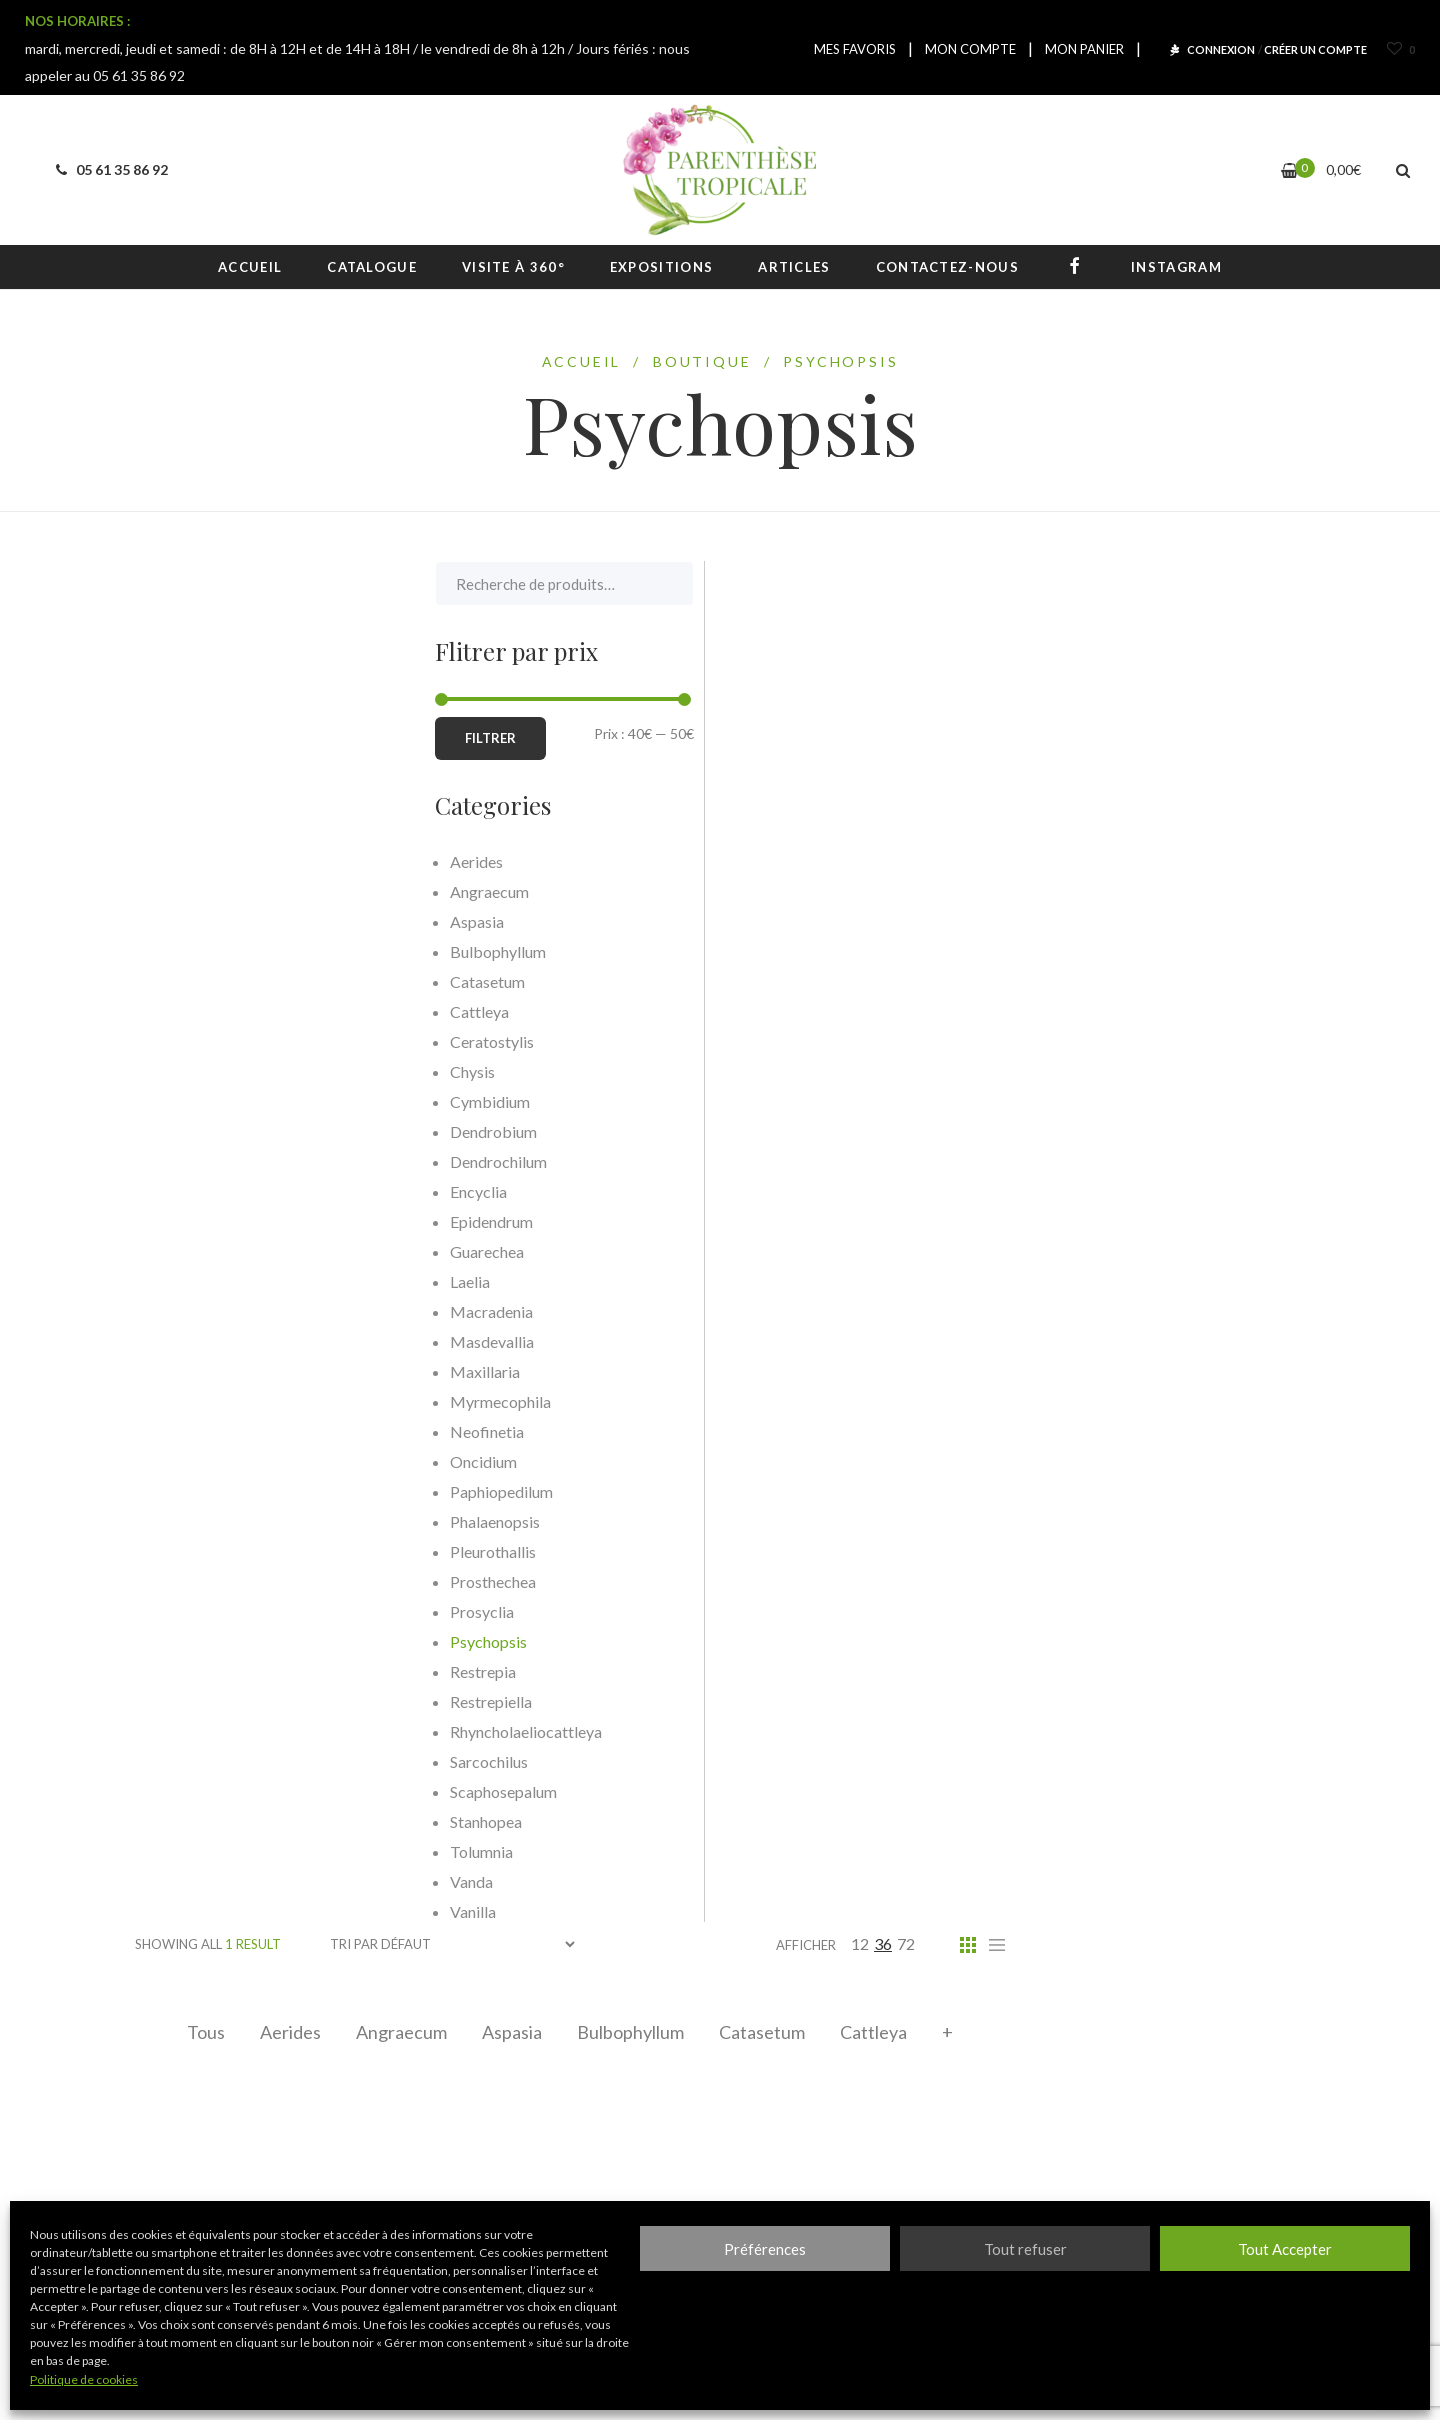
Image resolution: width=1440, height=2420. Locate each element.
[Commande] (452, 1944)
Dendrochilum (198, 1161)
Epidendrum (191, 1221)
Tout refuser (1025, 2249)
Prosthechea (193, 1581)
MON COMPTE (970, 49)
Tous (206, 2032)
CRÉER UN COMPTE (1315, 49)
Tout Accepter (1285, 2249)
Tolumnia (181, 1851)
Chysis (172, 1071)
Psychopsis (188, 1641)
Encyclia (178, 1191)
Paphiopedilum (201, 1491)
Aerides (290, 2032)
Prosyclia (182, 1611)
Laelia (170, 1281)
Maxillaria (185, 1371)
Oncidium (183, 1461)
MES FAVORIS (855, 49)
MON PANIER (1084, 49)
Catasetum (762, 2032)
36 (883, 1943)
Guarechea (187, 1251)
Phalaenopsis (195, 1521)
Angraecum (401, 2032)
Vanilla (173, 1911)
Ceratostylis (192, 1041)
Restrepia (183, 1671)
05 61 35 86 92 (109, 169)
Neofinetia (187, 1431)
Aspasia (512, 2032)
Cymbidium (190, 1101)
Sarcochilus (189, 1761)
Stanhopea (186, 1821)
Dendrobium (193, 1131)
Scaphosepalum (203, 1791)
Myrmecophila (200, 1401)
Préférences (765, 2249)
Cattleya (873, 2032)
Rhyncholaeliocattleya (226, 1731)
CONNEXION (1221, 49)
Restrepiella (191, 1701)
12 (860, 1943)
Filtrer (190, 738)
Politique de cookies (84, 2379)
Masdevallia (192, 1341)
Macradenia (191, 1311)
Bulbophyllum (630, 2032)
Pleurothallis (193, 1551)
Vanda (171, 1881)
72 (906, 1943)
